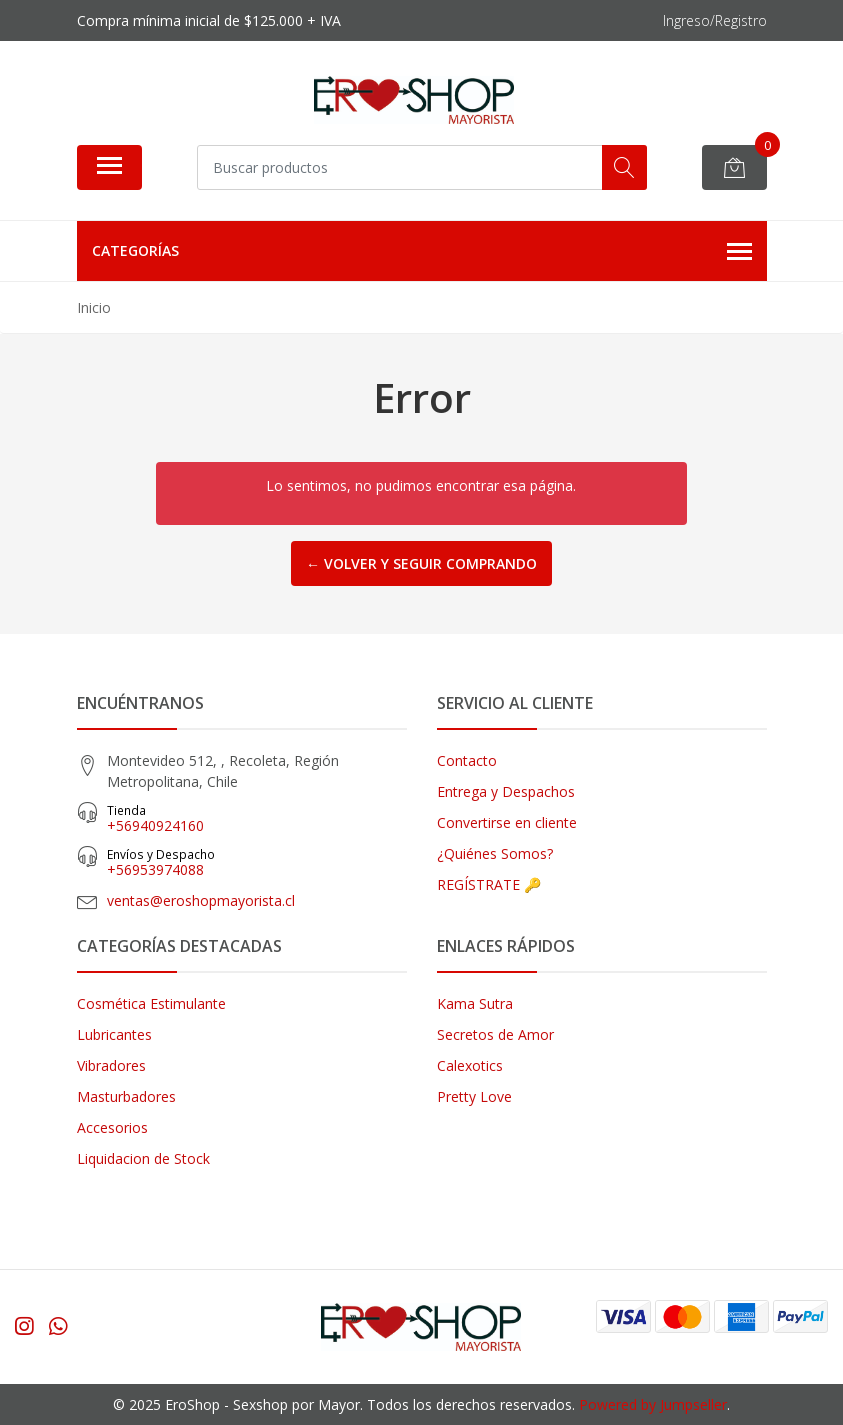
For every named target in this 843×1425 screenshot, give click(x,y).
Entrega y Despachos (506, 791)
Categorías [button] (422, 252)
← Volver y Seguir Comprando (421, 563)
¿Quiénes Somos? (495, 853)
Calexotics (470, 1065)
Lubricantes (114, 1034)
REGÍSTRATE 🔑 (489, 884)
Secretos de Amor (495, 1034)
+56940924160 (257, 818)
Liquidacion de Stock (143, 1158)
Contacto (467, 760)
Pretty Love (474, 1096)
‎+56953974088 (257, 862)
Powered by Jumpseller (653, 1404)
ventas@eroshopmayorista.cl (201, 900)
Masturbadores (126, 1096)
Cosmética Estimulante (151, 1003)
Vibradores (111, 1065)
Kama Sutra (475, 1003)
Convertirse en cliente (507, 822)
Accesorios (112, 1127)
